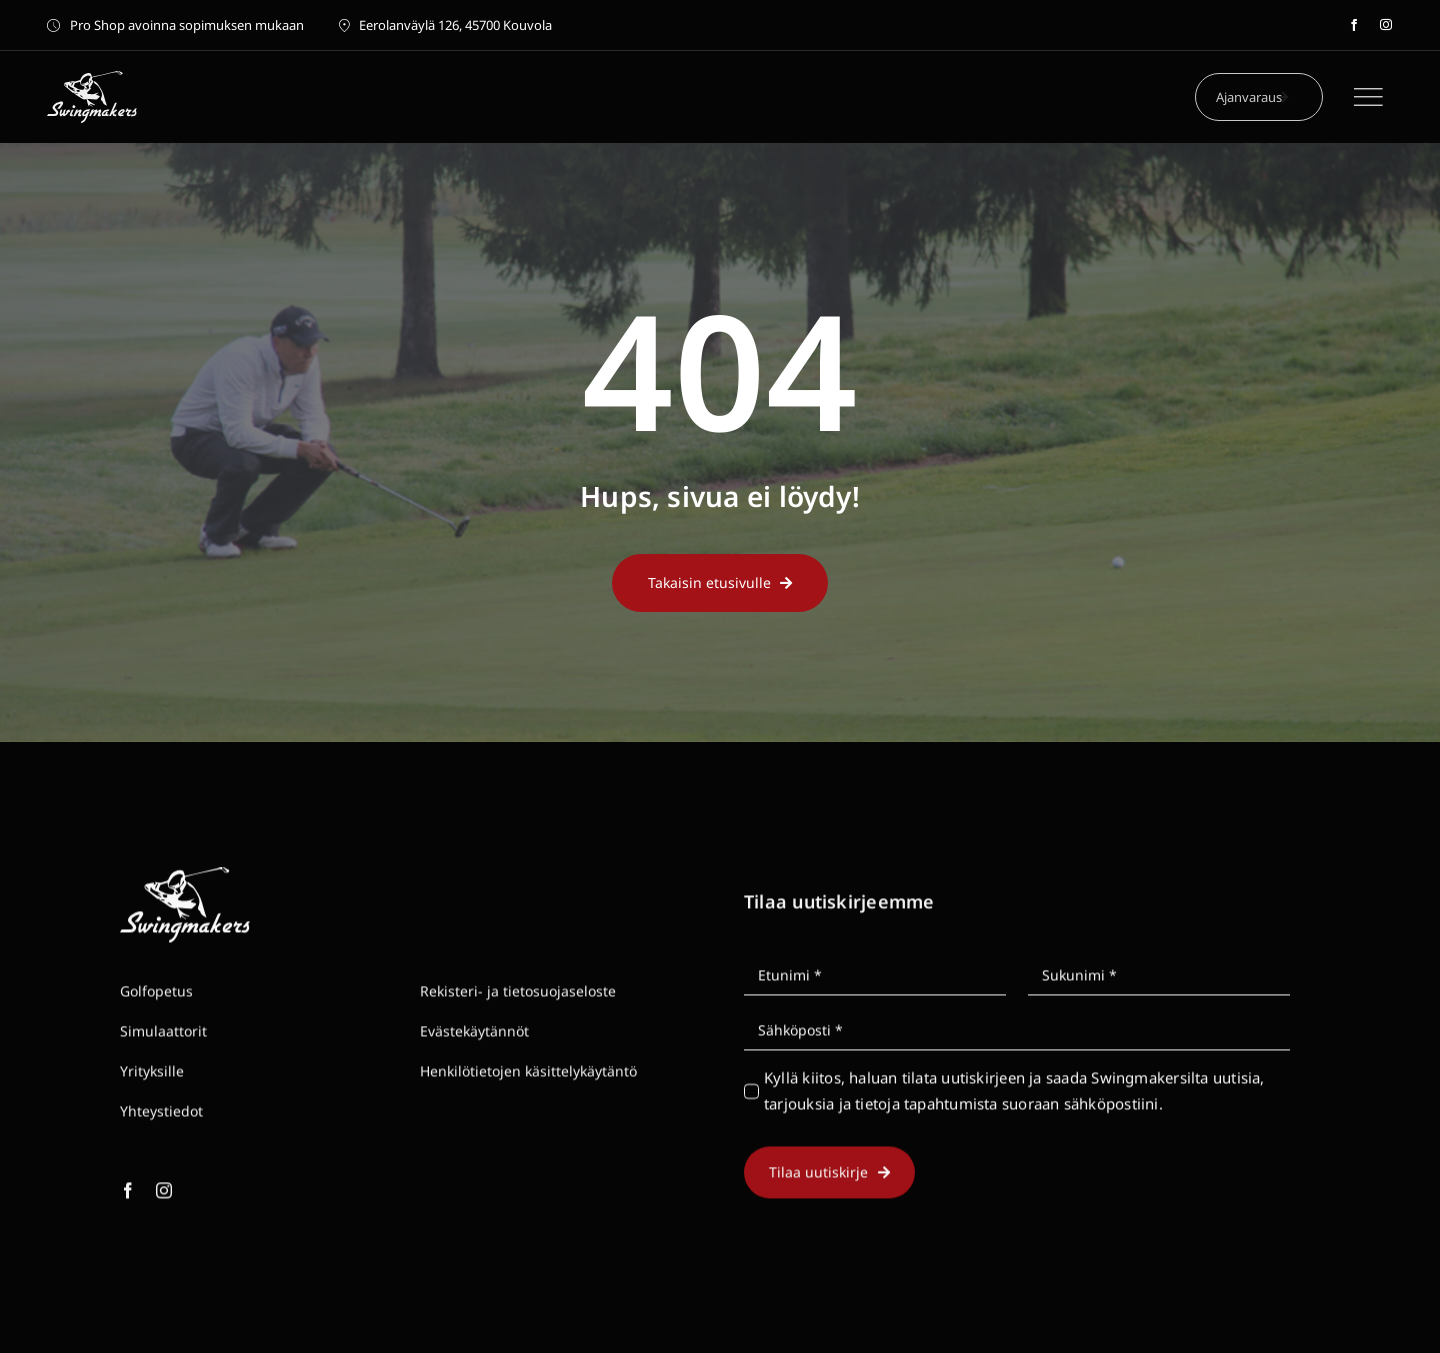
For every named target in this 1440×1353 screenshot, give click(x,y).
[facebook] (1354, 25)
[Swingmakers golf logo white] (92, 78)
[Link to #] (1368, 97)
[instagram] (1386, 25)
